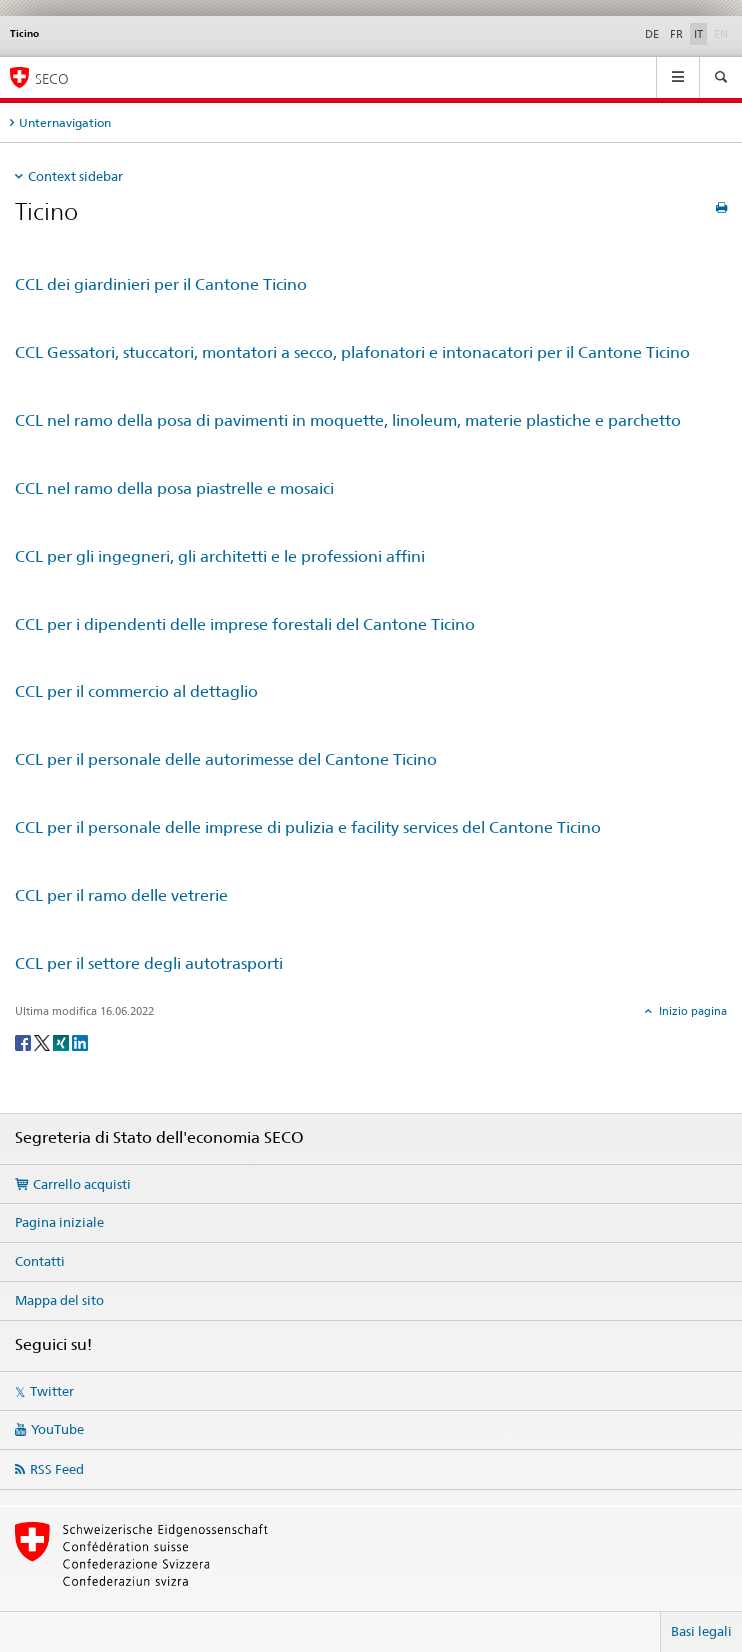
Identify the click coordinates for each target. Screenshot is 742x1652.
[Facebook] (24, 1041)
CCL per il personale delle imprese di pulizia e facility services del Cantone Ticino (308, 827)
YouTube (57, 1429)
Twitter (52, 1391)
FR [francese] (676, 34)
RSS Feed (57, 1469)
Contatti (40, 1261)
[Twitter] (43, 1041)
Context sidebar (75, 176)
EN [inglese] (723, 33)
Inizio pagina (691, 1011)
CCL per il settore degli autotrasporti (149, 963)
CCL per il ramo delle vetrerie (121, 895)
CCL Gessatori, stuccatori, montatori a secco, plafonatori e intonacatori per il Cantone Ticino (352, 352)
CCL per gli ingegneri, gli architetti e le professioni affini (220, 556)
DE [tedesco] (652, 34)
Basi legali (701, 1631)
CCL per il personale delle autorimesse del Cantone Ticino (226, 759)
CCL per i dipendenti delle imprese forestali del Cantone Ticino (245, 624)
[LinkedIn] (80, 1041)
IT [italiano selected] (698, 34)
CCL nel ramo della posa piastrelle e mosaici (174, 488)
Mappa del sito (59, 1300)
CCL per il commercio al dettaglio (136, 691)
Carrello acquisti (82, 1184)
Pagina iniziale (59, 1222)
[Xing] (62, 1041)
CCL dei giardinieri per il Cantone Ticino (161, 284)
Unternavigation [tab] (65, 122)
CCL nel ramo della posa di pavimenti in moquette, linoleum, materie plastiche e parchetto (348, 420)
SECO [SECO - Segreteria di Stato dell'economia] (52, 78)
